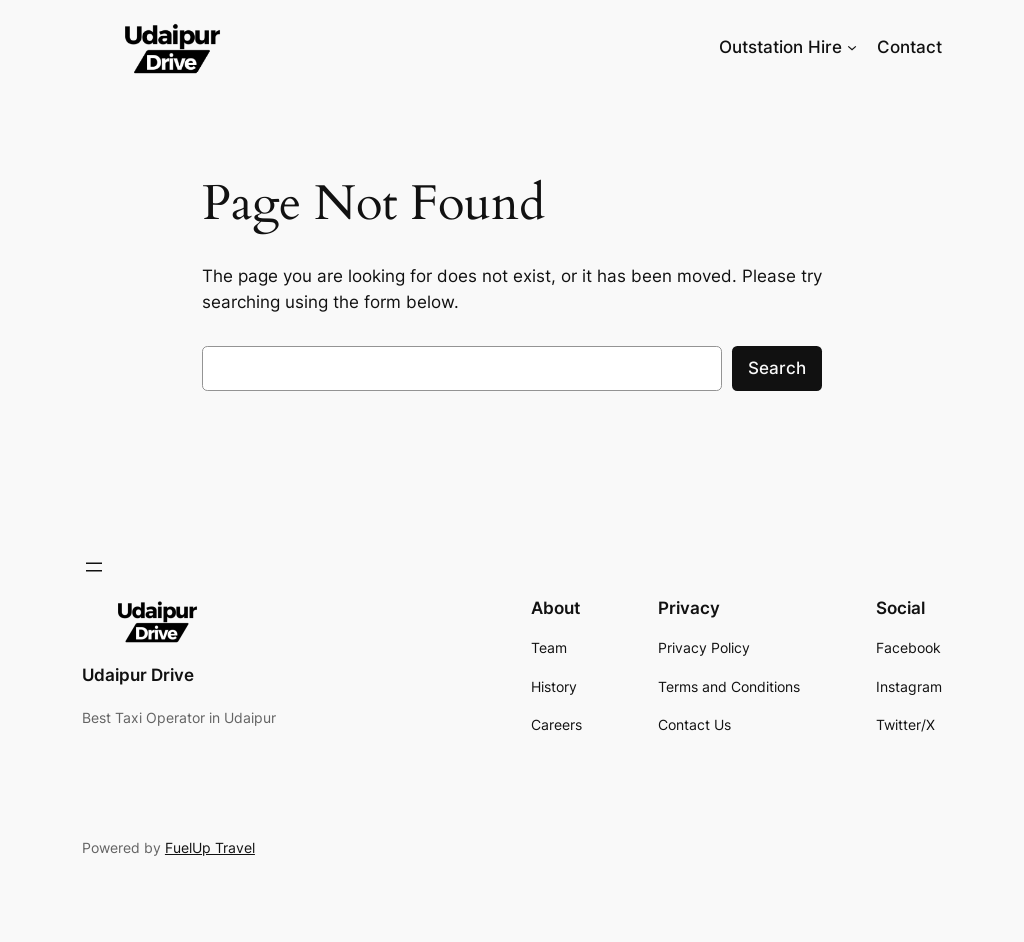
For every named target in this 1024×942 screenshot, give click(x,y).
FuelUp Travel (210, 847)
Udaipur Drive (138, 675)
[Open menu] (94, 567)
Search (777, 368)
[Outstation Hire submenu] (852, 47)
